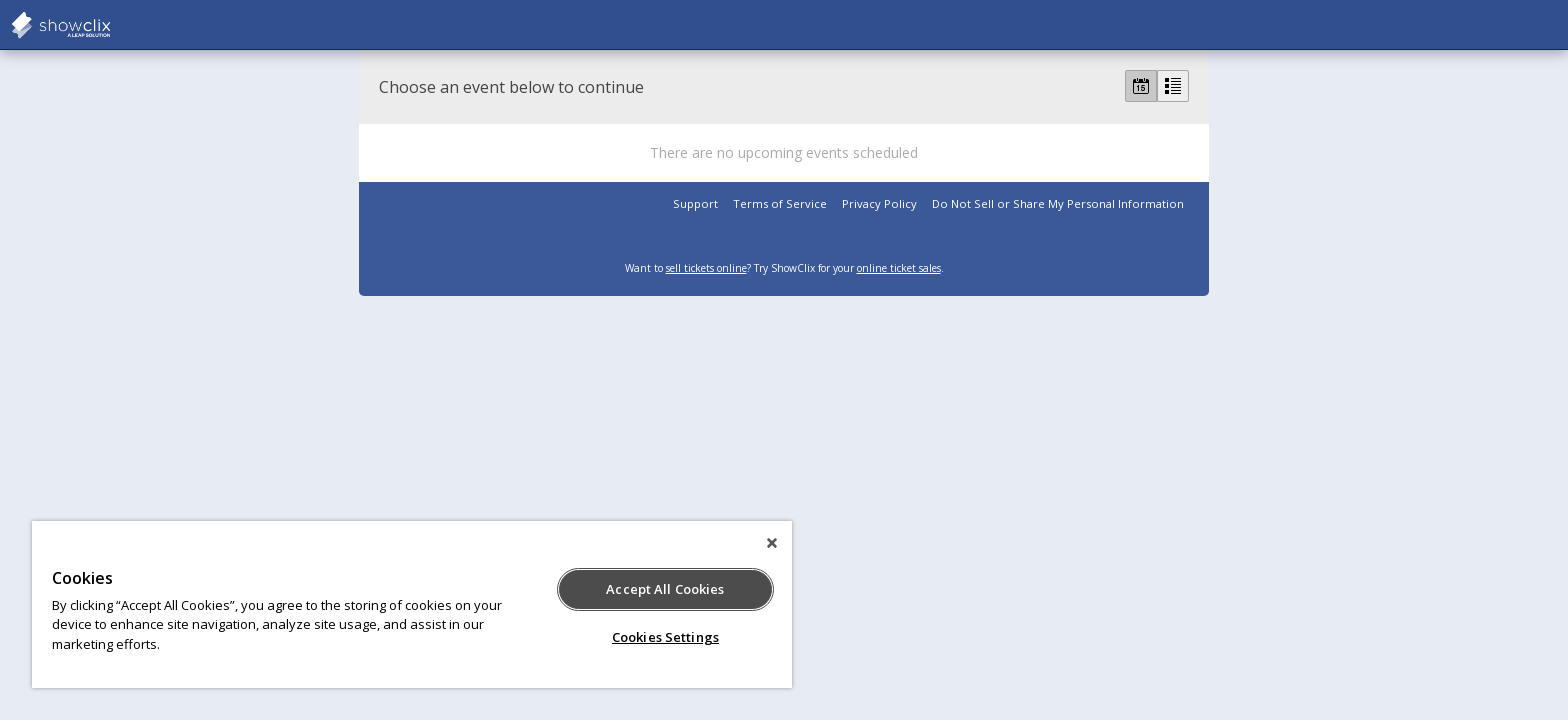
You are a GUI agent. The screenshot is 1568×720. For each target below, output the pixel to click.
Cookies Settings (665, 637)
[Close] (772, 543)
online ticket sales (899, 268)
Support (695, 203)
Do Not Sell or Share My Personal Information (1058, 203)
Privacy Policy (879, 203)
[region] (412, 604)
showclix (110, 25)
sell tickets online (706, 268)
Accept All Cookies (665, 589)
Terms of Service (780, 203)
